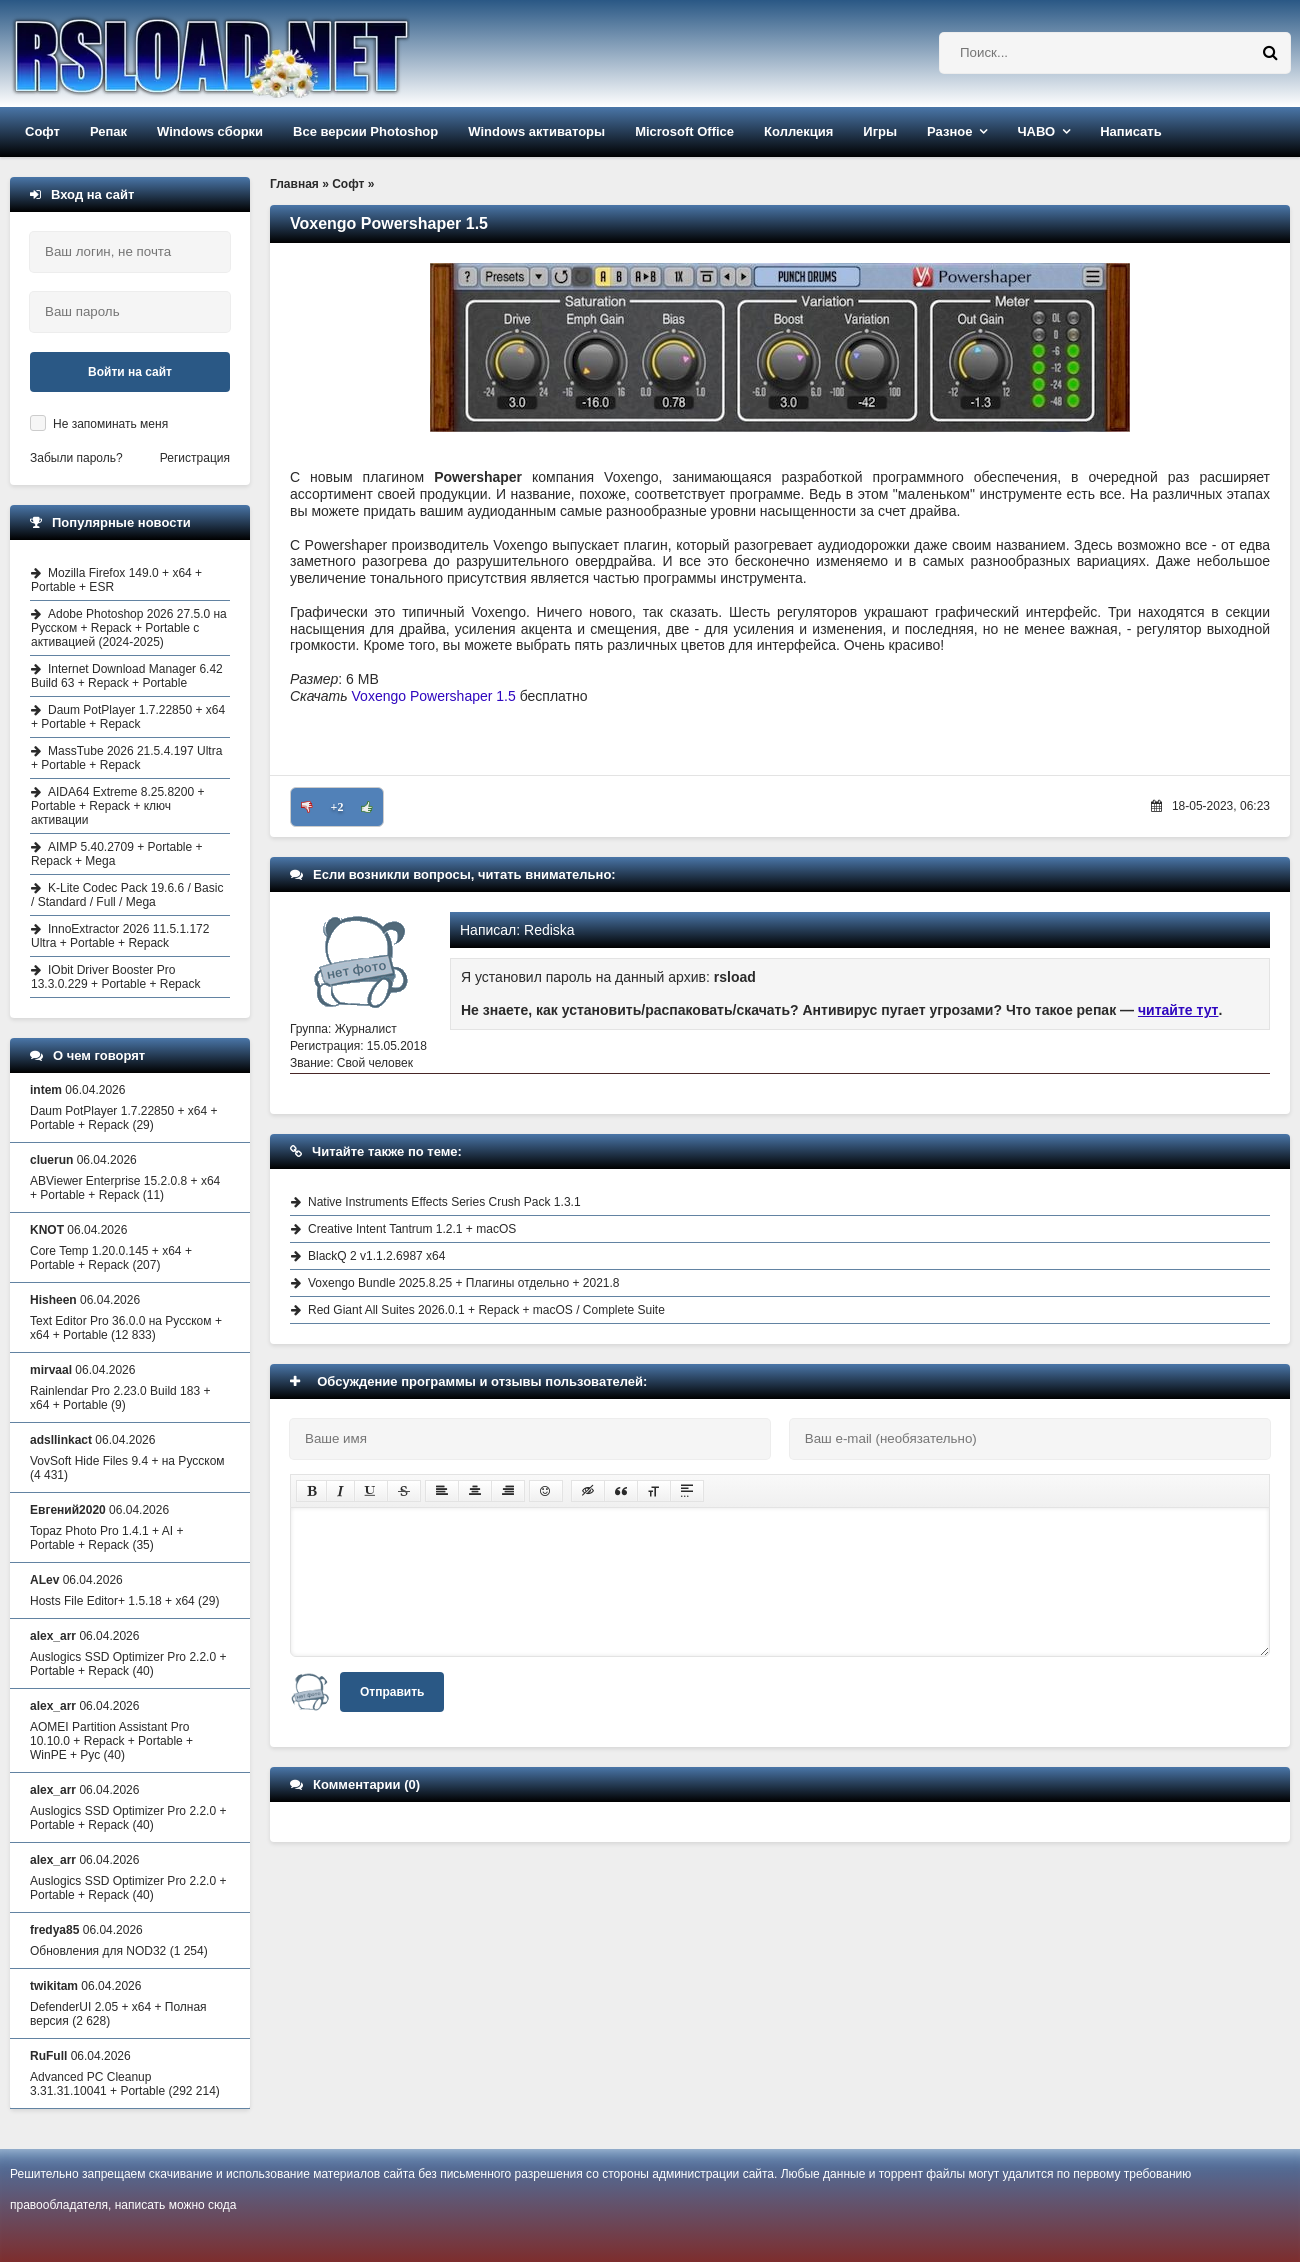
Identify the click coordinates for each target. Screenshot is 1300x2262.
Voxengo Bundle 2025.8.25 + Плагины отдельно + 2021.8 (464, 1283)
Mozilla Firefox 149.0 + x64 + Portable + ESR (116, 580)
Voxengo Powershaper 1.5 (434, 696)
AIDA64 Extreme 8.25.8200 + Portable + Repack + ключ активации (117, 806)
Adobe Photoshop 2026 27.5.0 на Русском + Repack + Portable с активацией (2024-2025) (129, 628)
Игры (880, 131)
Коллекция (798, 131)
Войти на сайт (130, 372)
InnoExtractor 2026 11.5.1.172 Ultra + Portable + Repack (120, 936)
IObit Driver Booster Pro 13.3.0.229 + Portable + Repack (115, 977)
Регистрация (195, 458)
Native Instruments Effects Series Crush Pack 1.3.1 (444, 1202)
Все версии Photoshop (365, 131)
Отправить (392, 1692)
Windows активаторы (536, 131)
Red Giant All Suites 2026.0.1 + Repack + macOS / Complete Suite (486, 1310)
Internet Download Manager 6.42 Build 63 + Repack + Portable (127, 676)
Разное (949, 131)
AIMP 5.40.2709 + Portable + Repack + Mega (117, 854)
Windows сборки (210, 131)
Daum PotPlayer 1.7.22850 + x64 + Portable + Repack (128, 717)
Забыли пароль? (76, 458)
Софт (42, 131)
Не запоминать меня (110, 424)
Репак (108, 131)
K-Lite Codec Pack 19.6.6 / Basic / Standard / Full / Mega (127, 895)
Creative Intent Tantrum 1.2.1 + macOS (412, 1229)
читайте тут (1178, 1010)
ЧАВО (1036, 131)
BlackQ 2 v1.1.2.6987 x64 (376, 1256)
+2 (337, 807)
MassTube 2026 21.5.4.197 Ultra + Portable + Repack (126, 758)
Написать (1130, 131)
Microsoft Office (684, 131)
